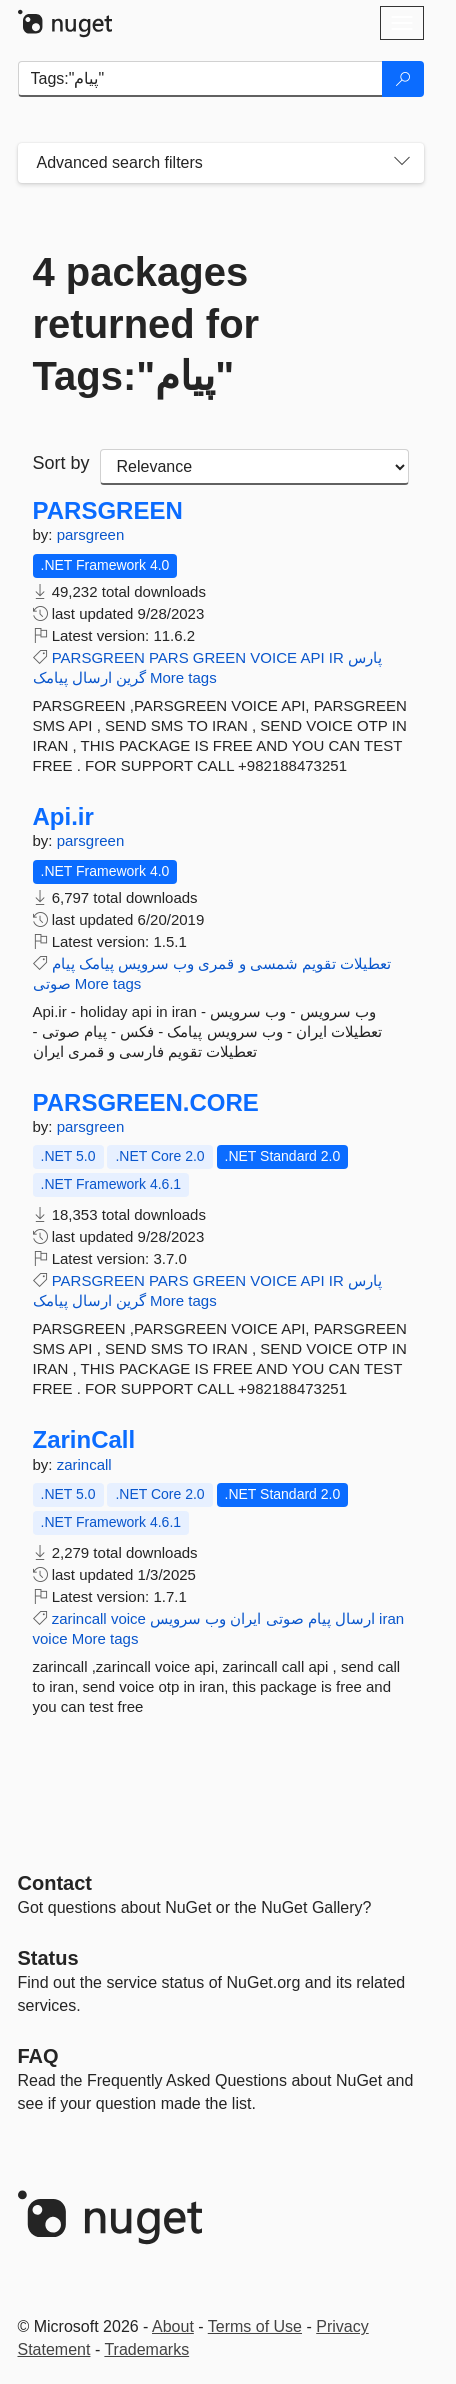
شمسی (274, 963)
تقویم (319, 963)
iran (391, 1618)
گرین (131, 677)
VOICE (273, 657)
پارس (365, 657)
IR (336, 657)
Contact (55, 1883)
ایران (245, 1618)
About (173, 2326)
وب (183, 963)
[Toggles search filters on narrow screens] (402, 163)
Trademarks (146, 2349)
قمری (216, 963)
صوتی (52, 983)
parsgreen (91, 534)
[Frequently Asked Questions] (38, 2056)
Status (48, 1958)
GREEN (219, 657)
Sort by (61, 463)
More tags (183, 677)
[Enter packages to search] (200, 79)
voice (128, 1618)
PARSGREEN (108, 511)
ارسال (92, 677)
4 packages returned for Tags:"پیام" (146, 324)
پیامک (50, 677)
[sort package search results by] (254, 467)
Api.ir (63, 817)
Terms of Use (255, 2326)
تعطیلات (365, 963)
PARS (169, 657)
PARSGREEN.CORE (146, 1103)
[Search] (403, 79)
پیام (63, 963)
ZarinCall (84, 1440)
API (312, 657)
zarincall (84, 1464)
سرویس (143, 963)
